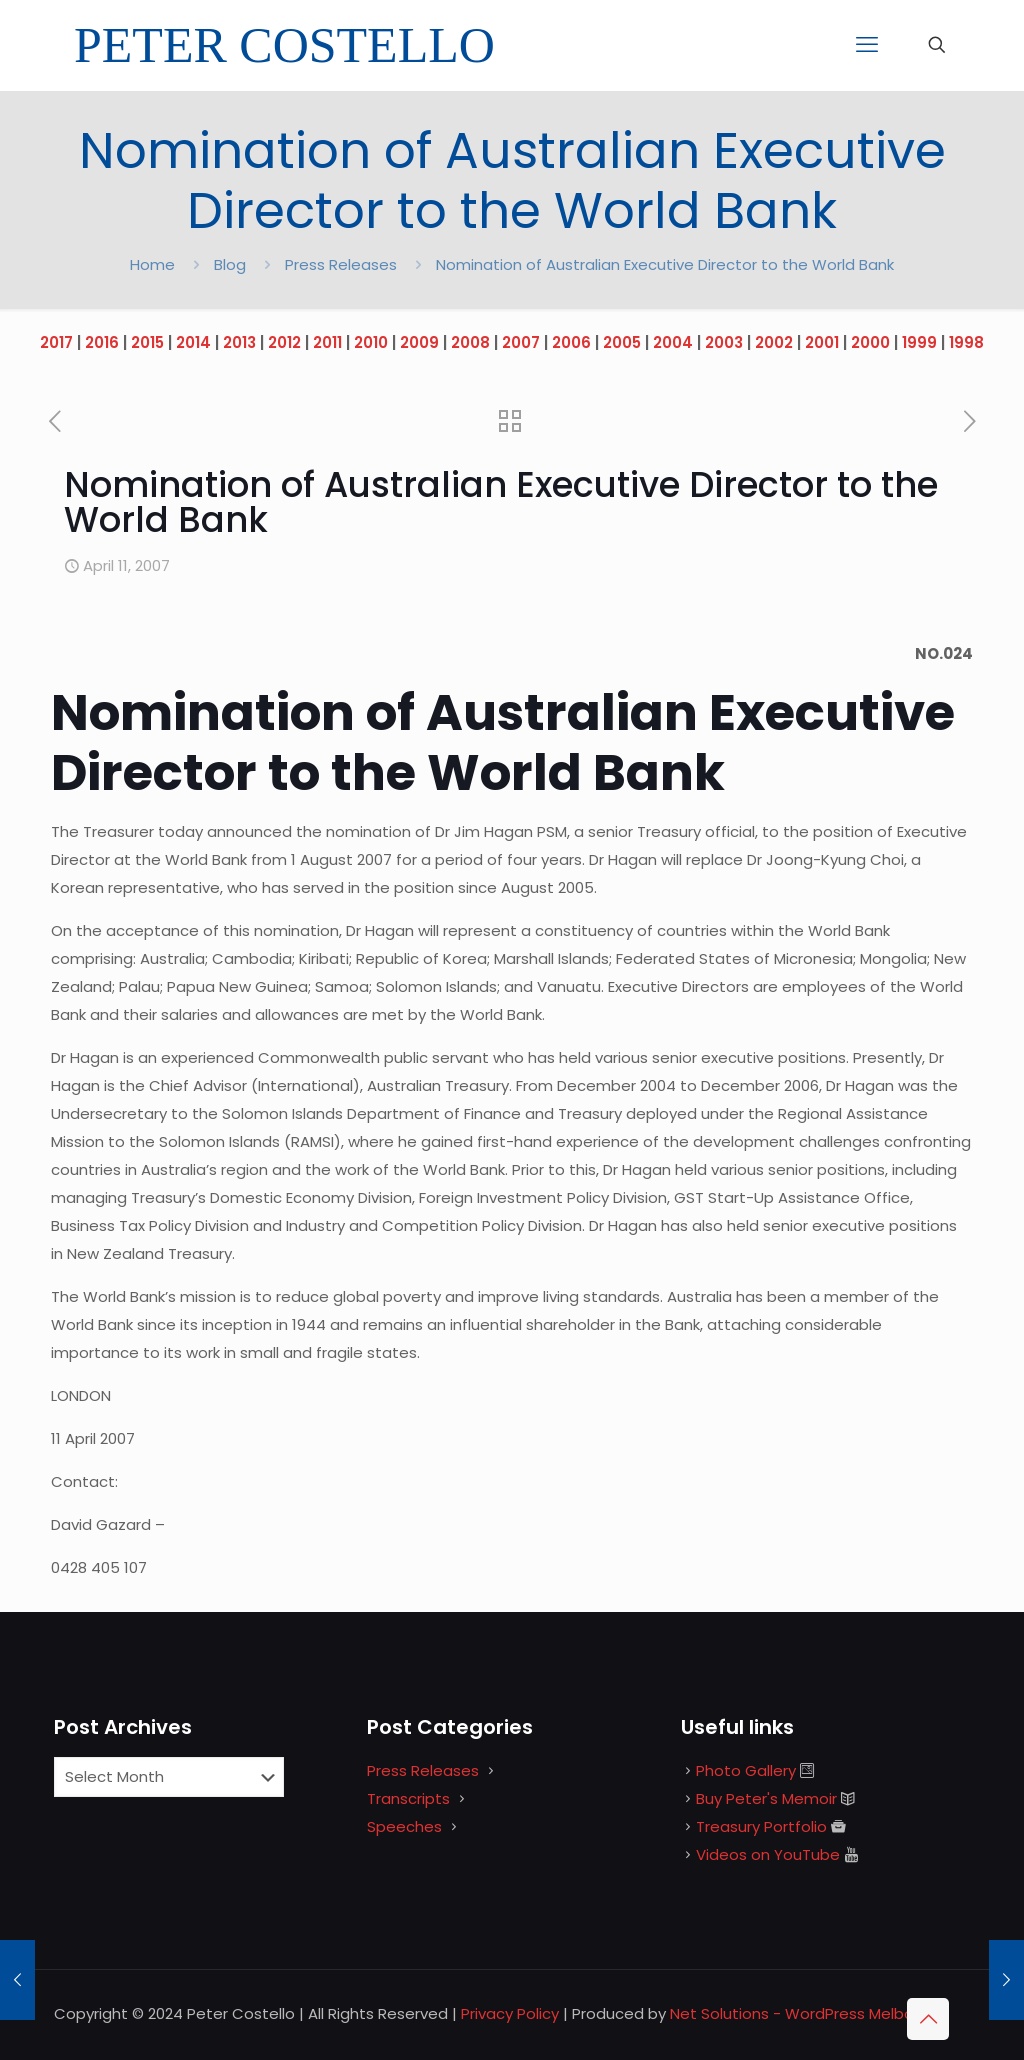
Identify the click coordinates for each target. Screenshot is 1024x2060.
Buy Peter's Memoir (766, 1798)
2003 (724, 342)
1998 (966, 342)
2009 (419, 342)
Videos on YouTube (768, 1854)
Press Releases (341, 264)
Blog (230, 264)
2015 (147, 342)
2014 (193, 342)
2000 (870, 342)
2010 (371, 342)
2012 (284, 342)
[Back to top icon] (928, 2019)
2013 (239, 342)
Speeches (404, 1826)
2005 (622, 342)
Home (152, 264)
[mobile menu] (867, 45)
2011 (327, 342)
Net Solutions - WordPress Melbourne (808, 2013)
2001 (822, 342)
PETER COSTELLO (284, 45)
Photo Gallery (746, 1770)
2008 (470, 342)
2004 (673, 342)
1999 (919, 342)
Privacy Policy (510, 2013)
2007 (521, 342)
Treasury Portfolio (761, 1826)
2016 (102, 342)
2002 (774, 342)
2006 (571, 342)
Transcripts (408, 1798)
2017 (56, 342)
